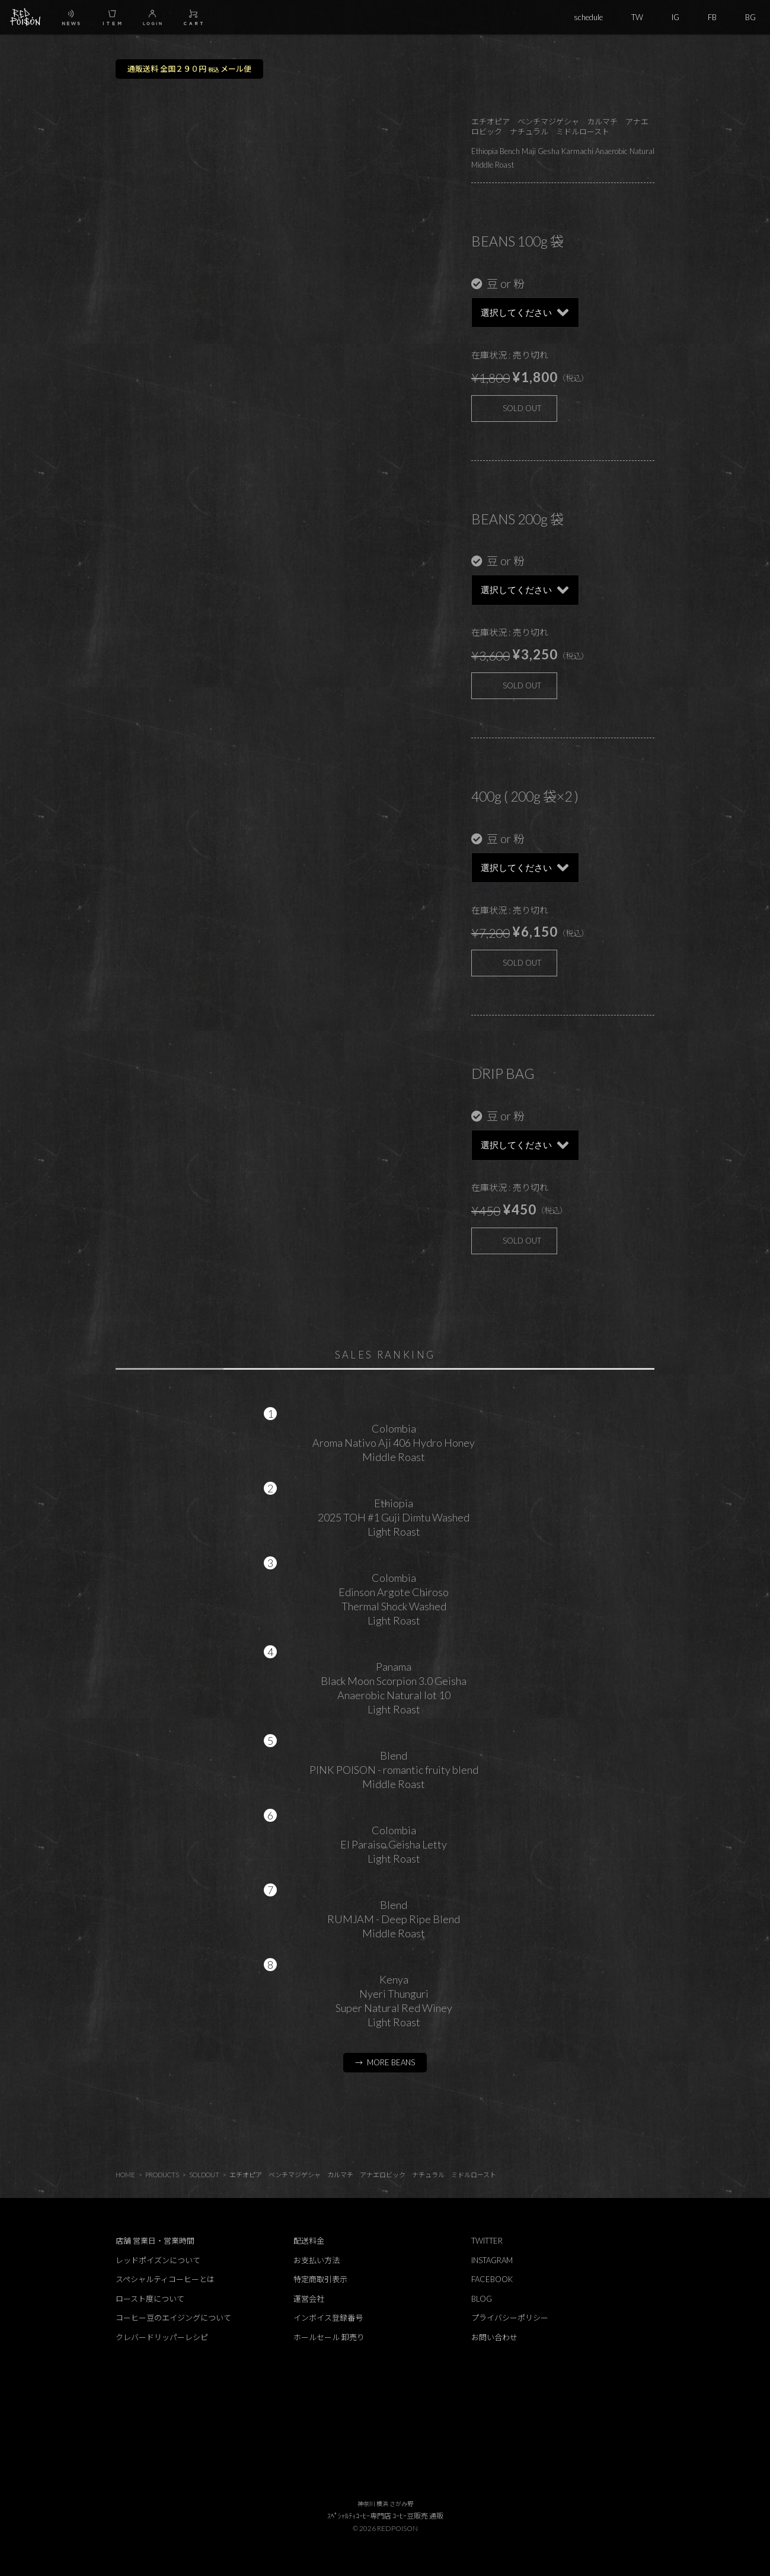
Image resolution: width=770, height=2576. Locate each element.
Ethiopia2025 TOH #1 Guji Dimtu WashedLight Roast (393, 1517)
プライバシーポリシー (509, 2317)
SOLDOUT (204, 2174)
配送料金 (308, 2240)
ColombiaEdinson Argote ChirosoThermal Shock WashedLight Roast (393, 1599)
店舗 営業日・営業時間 (155, 2240)
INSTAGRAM (492, 2260)
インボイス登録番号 (328, 2317)
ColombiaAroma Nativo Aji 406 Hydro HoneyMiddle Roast (393, 1442)
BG (750, 17)
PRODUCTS (162, 2174)
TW (637, 17)
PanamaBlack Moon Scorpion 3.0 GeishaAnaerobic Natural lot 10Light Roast (394, 1688)
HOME (125, 2174)
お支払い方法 (316, 2260)
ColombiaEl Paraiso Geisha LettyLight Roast (393, 1844)
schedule (588, 17)
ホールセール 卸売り (329, 2337)
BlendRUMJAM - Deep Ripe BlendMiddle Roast (393, 1919)
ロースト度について (150, 2298)
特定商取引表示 (320, 2279)
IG (675, 17)
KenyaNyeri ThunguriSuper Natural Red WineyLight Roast (394, 2001)
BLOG (481, 2298)
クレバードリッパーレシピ (162, 2337)
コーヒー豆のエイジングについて (173, 2317)
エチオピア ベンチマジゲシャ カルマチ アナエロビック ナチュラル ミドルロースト (362, 2174)
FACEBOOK (492, 2279)
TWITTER (487, 2240)
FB (712, 17)
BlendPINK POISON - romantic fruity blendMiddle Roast (393, 1769)
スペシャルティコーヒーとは (165, 2279)
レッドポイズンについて (158, 2260)
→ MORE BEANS (385, 2062)
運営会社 (308, 2298)
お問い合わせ (494, 2337)
